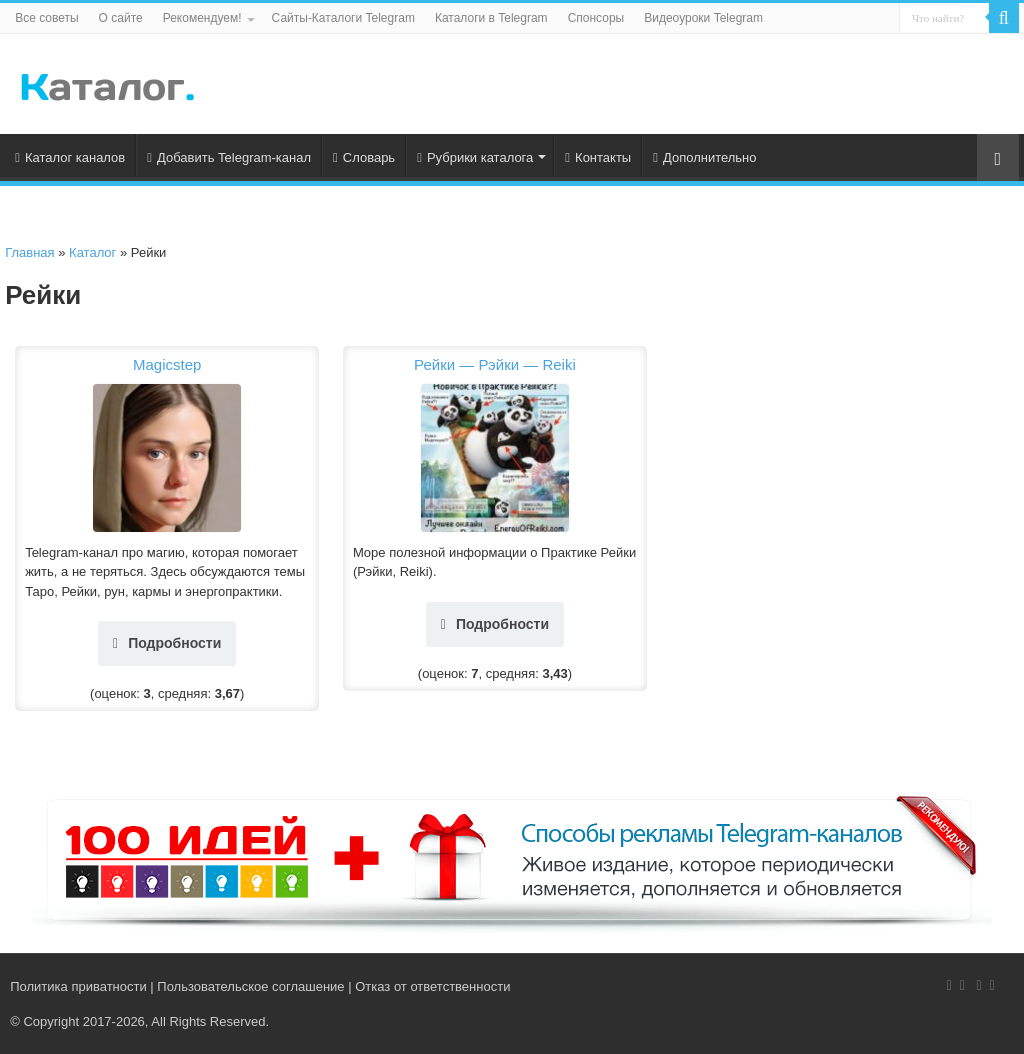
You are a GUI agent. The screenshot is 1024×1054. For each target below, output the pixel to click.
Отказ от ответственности (432, 986)
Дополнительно (704, 157)
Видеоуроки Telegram (703, 18)
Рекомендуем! (202, 18)
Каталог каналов (70, 157)
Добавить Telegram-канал (229, 157)
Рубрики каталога (475, 157)
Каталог (92, 252)
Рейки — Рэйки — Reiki (495, 364)
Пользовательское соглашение (250, 986)
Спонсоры (596, 18)
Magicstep (167, 364)
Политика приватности (78, 986)
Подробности (167, 643)
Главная (29, 252)
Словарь (364, 157)
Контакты (598, 157)
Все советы (46, 18)
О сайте (121, 18)
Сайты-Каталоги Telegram (343, 18)
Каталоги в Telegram (491, 18)
